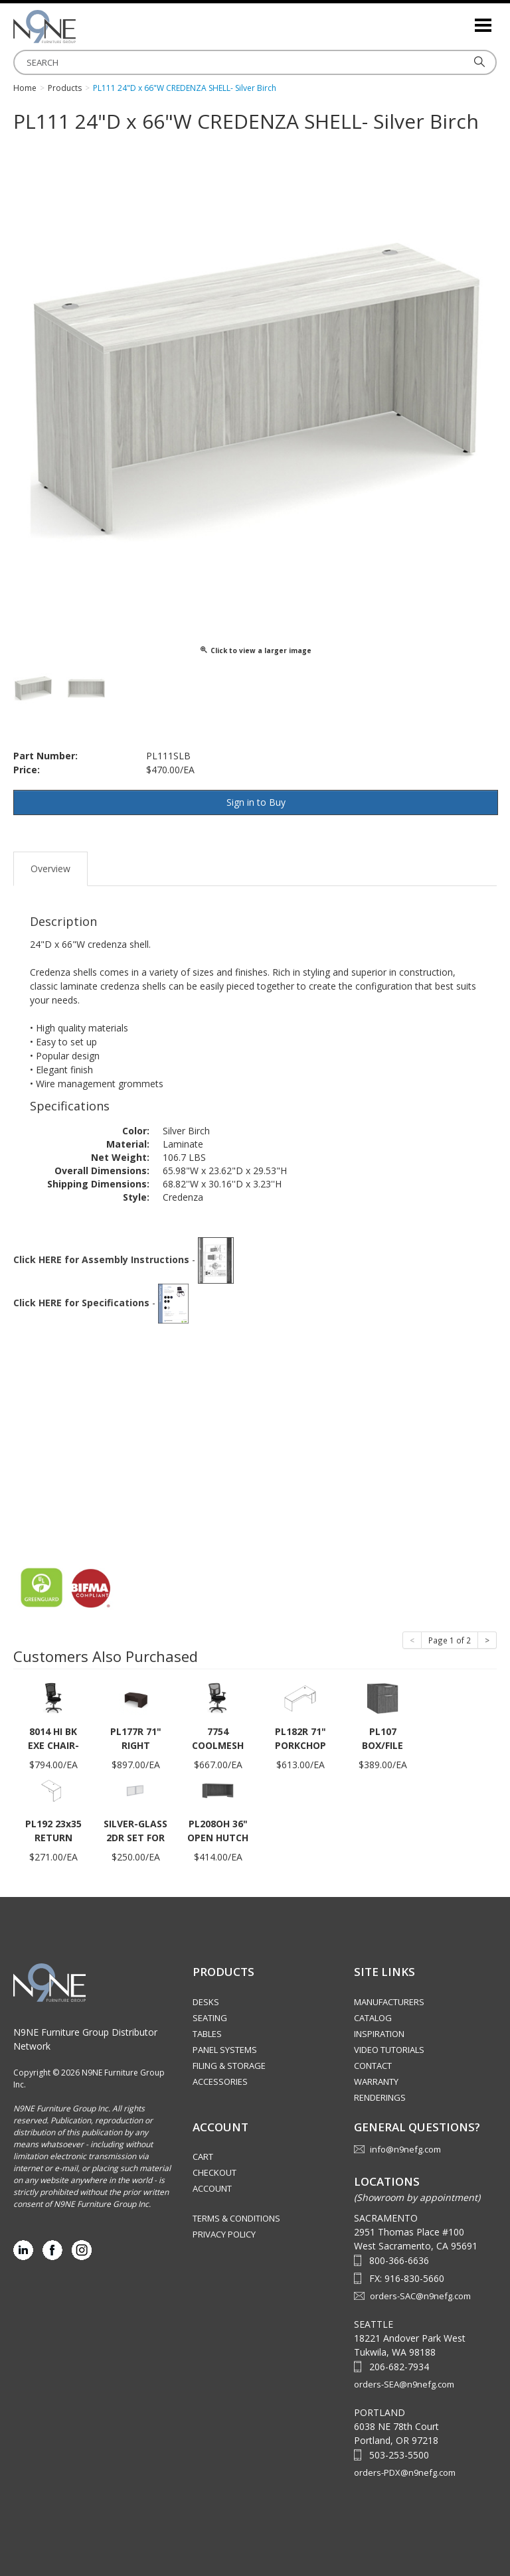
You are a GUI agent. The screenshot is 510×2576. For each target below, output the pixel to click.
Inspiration (379, 2034)
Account (212, 2188)
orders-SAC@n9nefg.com (420, 2296)
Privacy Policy (224, 2234)
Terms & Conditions (236, 2218)
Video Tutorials (389, 2050)
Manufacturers (389, 2002)
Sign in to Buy (256, 802)
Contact (373, 2066)
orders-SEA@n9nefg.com (404, 2384)
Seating (210, 2018)
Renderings (380, 2097)
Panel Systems (225, 2050)
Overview (50, 868)
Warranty (376, 2081)
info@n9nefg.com (405, 2149)
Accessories (220, 2081)
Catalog (373, 2018)
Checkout (214, 2172)
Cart (203, 2156)
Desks (206, 2002)
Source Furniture (79, 26)
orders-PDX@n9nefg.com (405, 2472)
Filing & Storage (229, 2066)
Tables (207, 2034)
